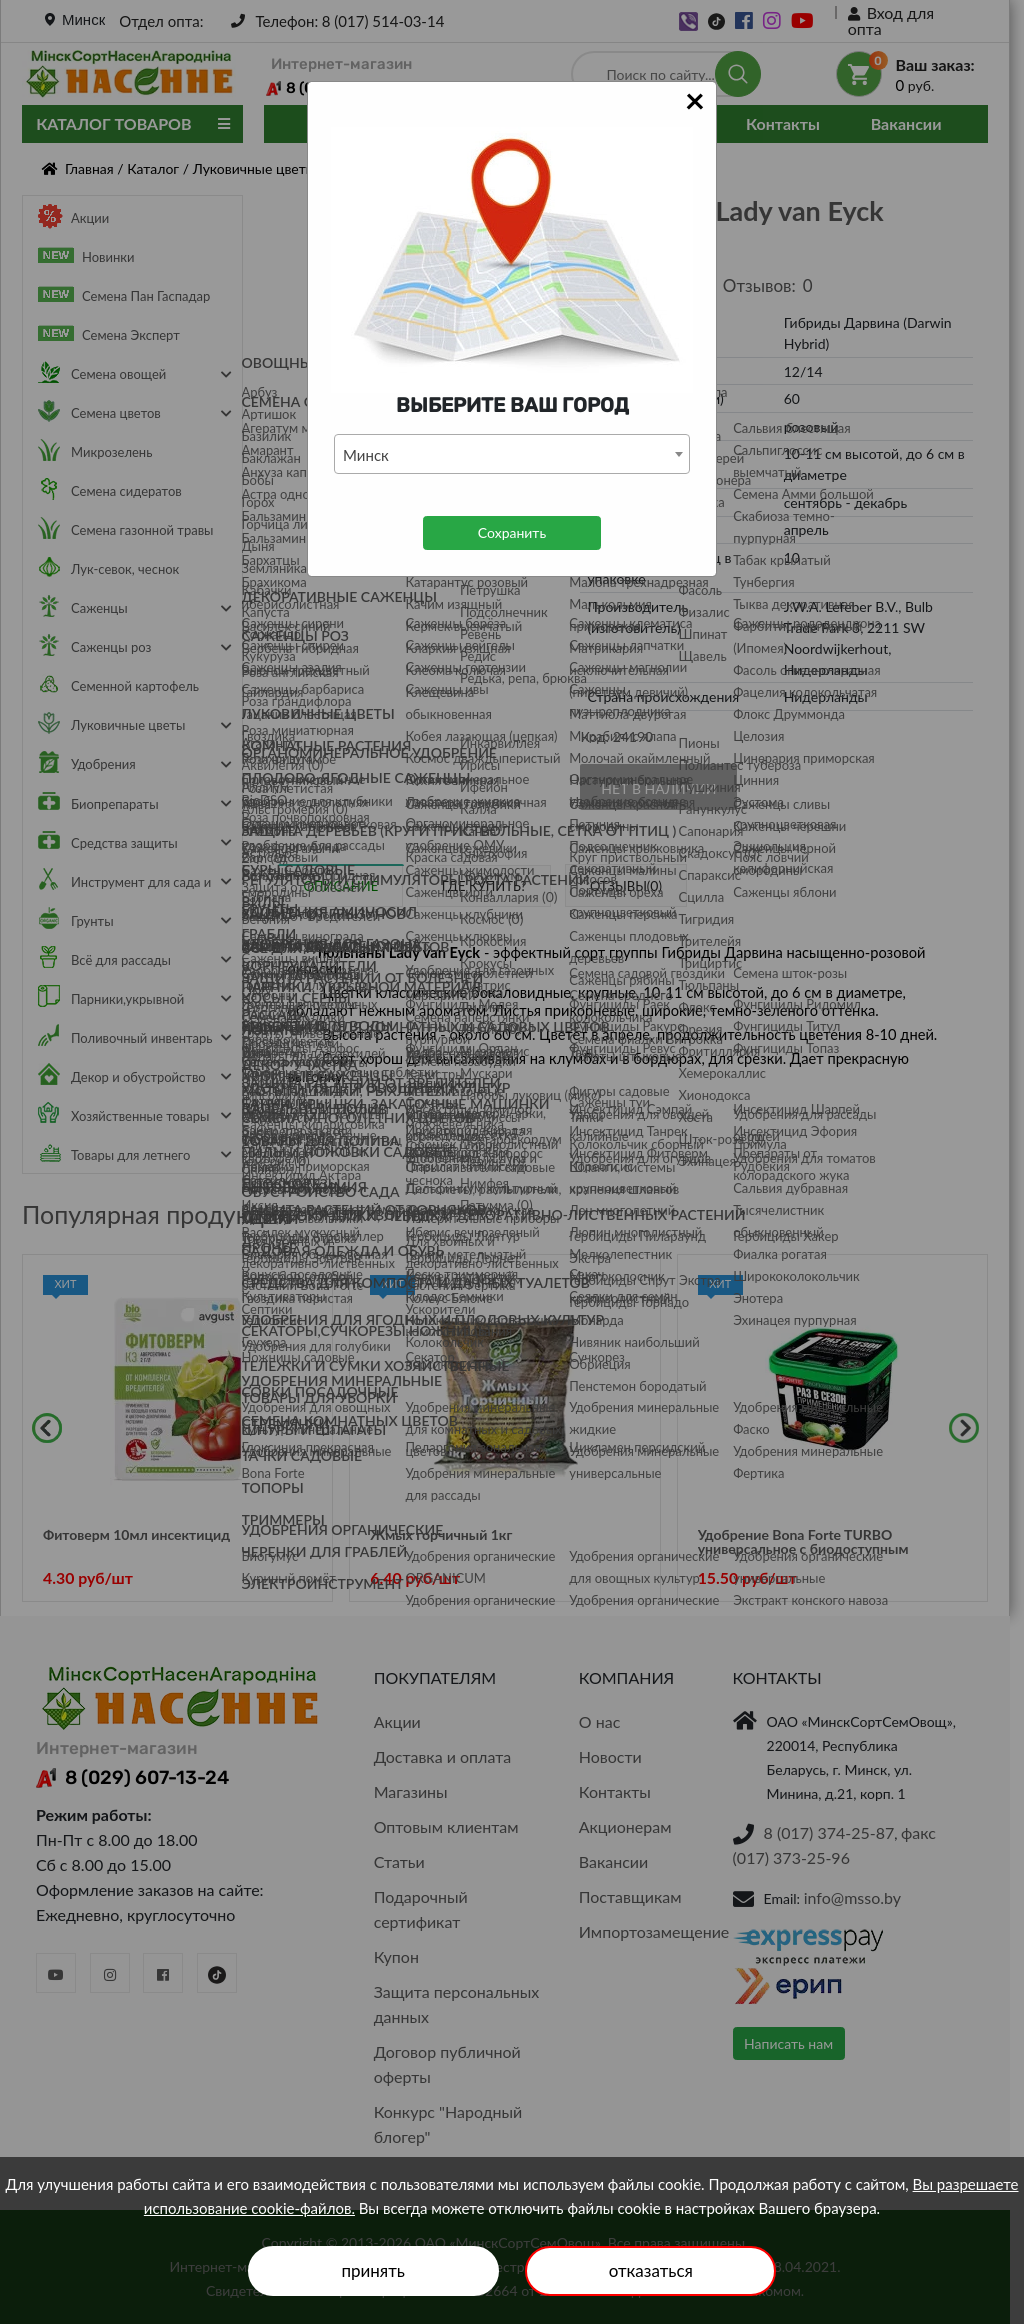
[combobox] (512, 454)
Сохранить (512, 532)
